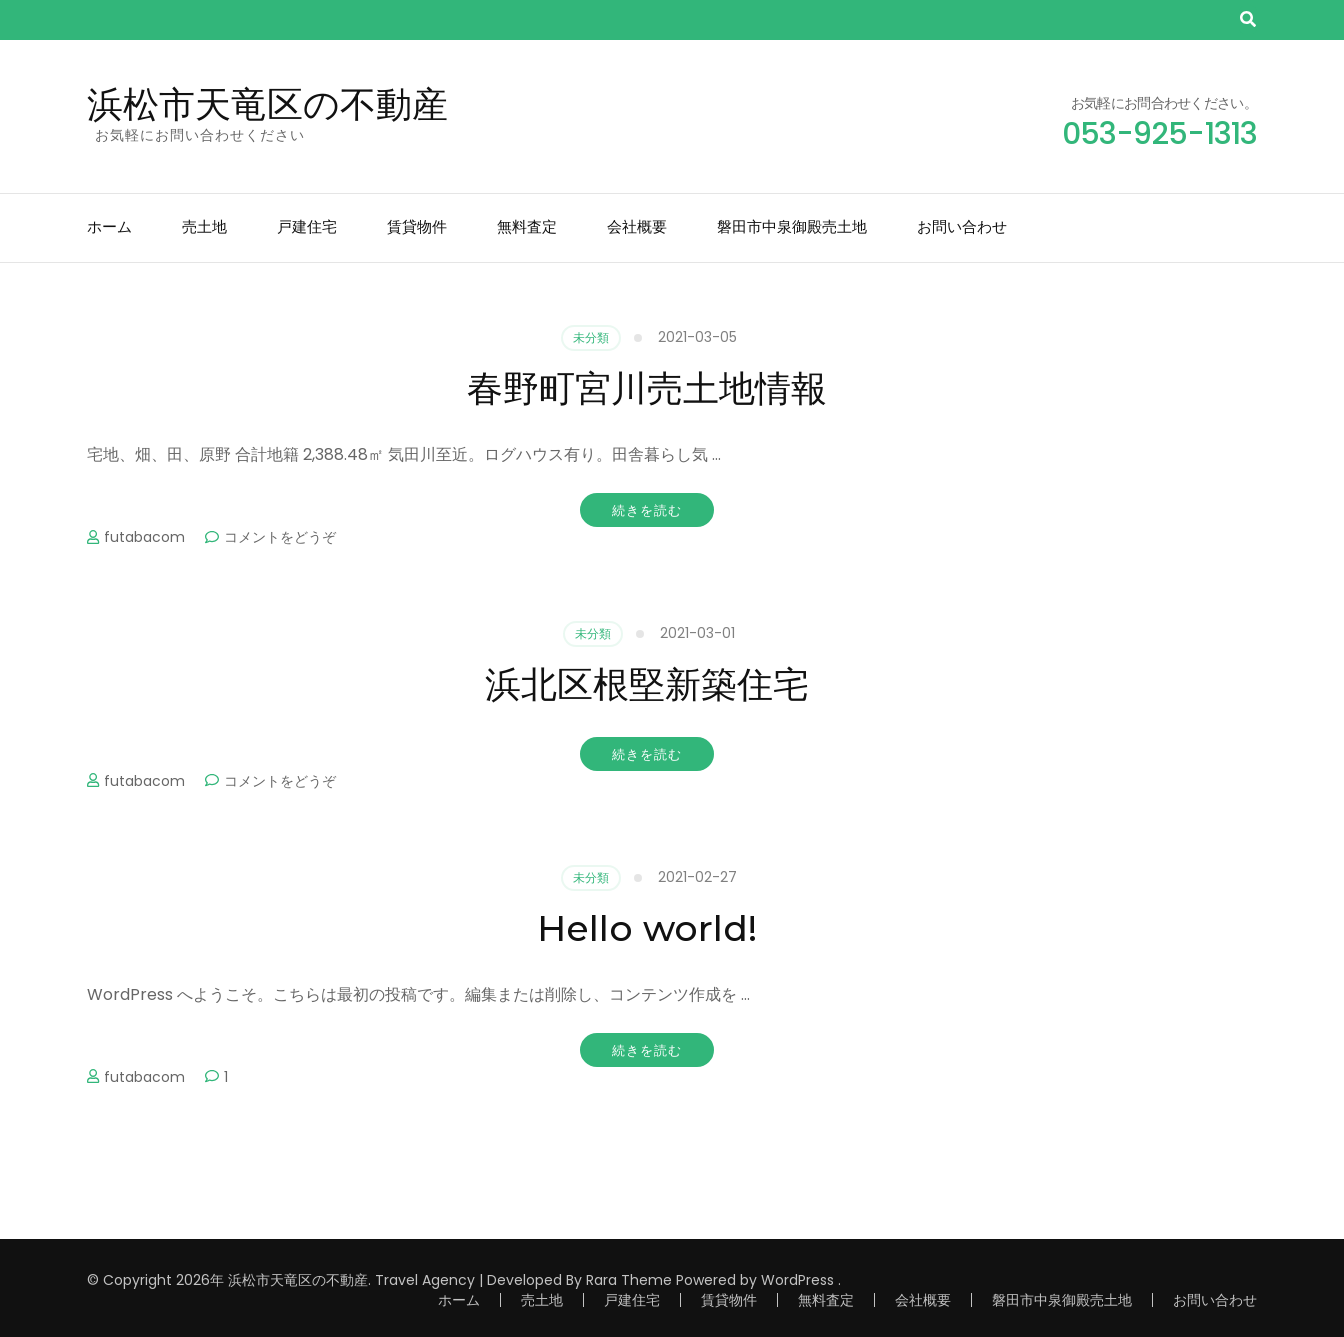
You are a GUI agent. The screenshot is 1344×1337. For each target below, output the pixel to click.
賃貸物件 (417, 226)
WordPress (797, 1280)
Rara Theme (629, 1280)
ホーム (109, 226)
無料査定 (527, 226)
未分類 (591, 337)
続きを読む (647, 510)
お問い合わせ (962, 226)
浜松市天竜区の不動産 (267, 104)
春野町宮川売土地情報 (647, 388)
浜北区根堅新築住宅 (647, 684)
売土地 (204, 226)
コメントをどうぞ (280, 537)
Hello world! (647, 928)
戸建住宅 (307, 226)
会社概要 (637, 226)
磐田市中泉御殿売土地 (792, 226)
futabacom (144, 537)
